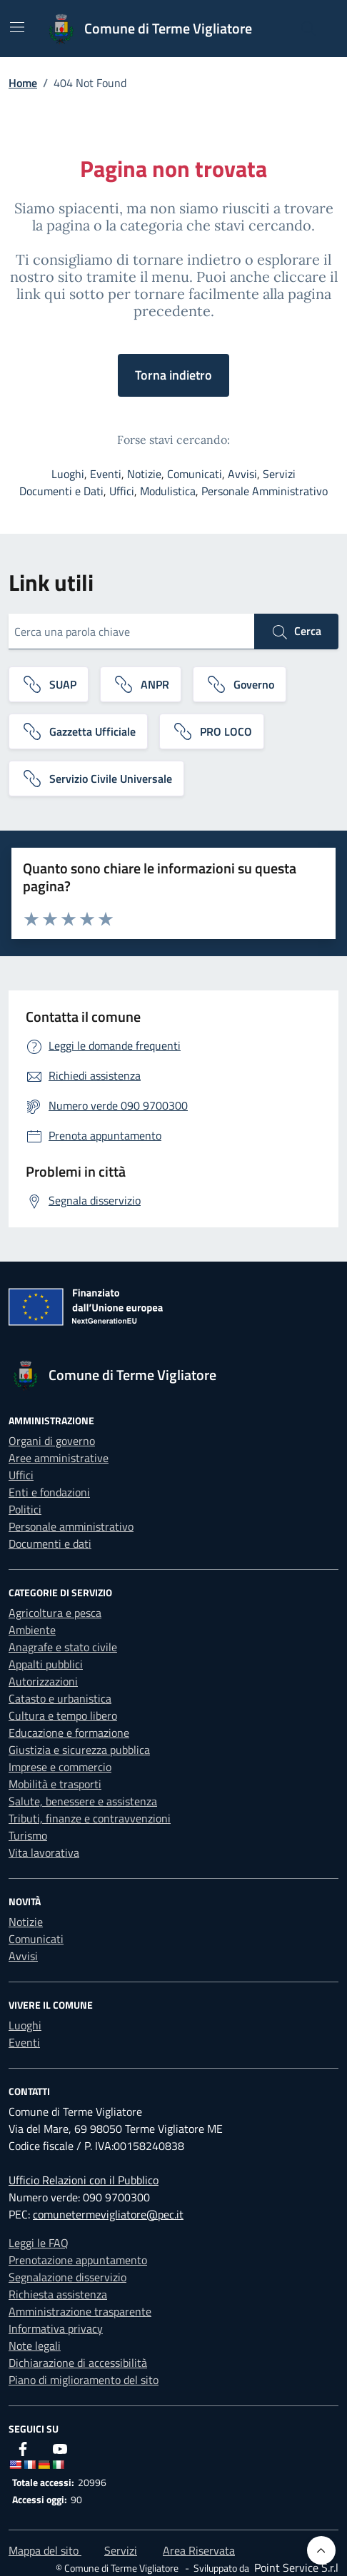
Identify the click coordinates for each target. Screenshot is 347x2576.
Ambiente (32, 1629)
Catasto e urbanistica (60, 1698)
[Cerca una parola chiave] (131, 631)
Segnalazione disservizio (67, 2277)
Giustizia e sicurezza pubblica (79, 1749)
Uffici (121, 491)
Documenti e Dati (61, 491)
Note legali (35, 2345)
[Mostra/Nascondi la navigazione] (17, 27)
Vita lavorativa (44, 1852)
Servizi (279, 473)
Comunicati (194, 473)
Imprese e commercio (60, 1766)
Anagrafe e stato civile (63, 1646)
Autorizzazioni (43, 1681)
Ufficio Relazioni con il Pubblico (84, 2180)
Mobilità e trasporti (55, 1783)
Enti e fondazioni (49, 1492)
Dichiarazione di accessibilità (78, 2362)
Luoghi (67, 473)
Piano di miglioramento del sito (84, 2379)
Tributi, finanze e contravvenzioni (90, 1818)
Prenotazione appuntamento (78, 2259)
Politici (25, 1509)
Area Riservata (199, 2550)
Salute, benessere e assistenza (83, 1801)
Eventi (105, 473)
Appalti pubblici (46, 1664)
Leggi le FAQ (39, 2242)
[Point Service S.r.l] (294, 2567)
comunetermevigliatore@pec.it (108, 2214)
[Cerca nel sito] (308, 28)
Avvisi (242, 473)
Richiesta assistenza (58, 2294)
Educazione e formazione (69, 1732)
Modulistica (168, 491)
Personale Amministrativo (264, 491)
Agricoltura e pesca (55, 1612)
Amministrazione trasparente (80, 2311)
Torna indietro (173, 375)
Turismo (28, 1835)
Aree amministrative (59, 1457)
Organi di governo (52, 1440)
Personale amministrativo (71, 1526)
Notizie (144, 473)
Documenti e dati (50, 1543)
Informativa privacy (56, 2328)
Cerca (296, 631)
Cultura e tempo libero (63, 1715)
